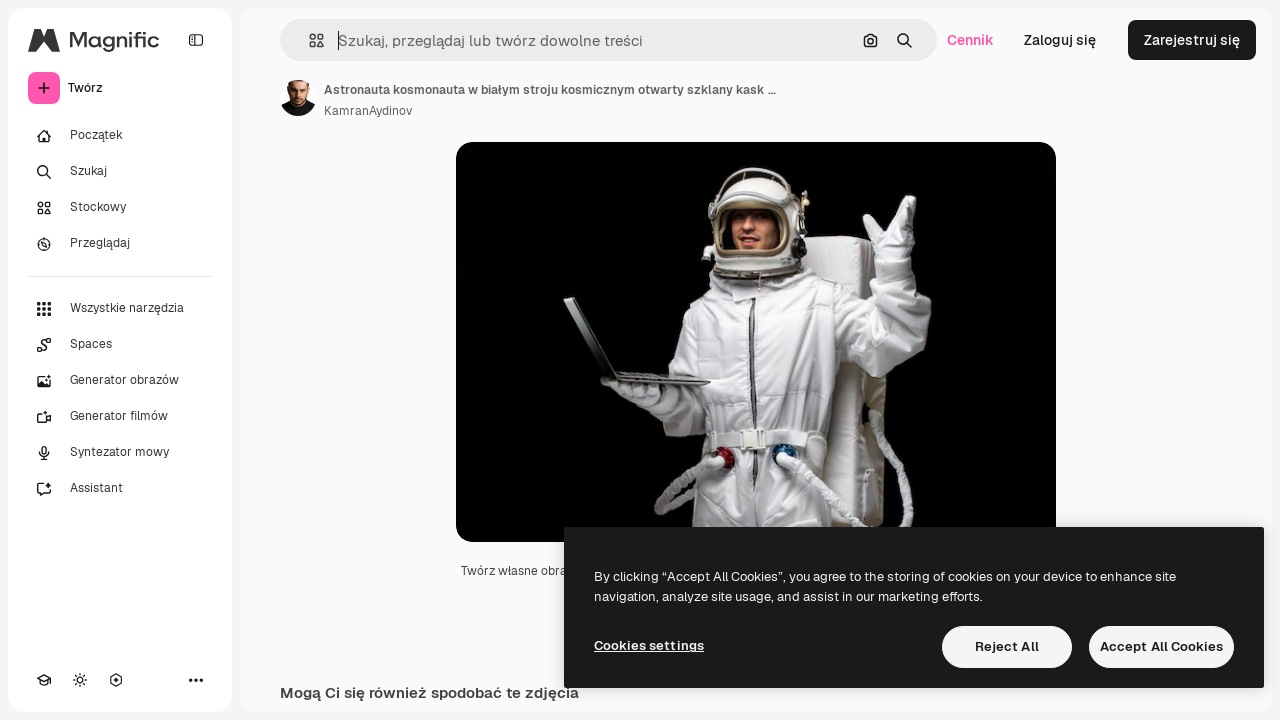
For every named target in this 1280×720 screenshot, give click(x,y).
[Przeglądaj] (120, 244)
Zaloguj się (1060, 40)
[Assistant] (120, 489)
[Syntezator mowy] (120, 453)
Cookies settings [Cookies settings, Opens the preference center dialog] (649, 645)
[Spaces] (120, 345)
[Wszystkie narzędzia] (120, 309)
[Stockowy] (120, 208)
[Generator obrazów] (120, 381)
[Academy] (44, 680)
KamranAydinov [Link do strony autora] (368, 111)
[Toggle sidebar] (196, 40)
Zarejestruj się (1192, 40)
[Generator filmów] (120, 417)
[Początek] (120, 136)
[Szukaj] (120, 172)
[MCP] (116, 680)
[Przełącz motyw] (80, 680)
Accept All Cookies (1161, 646)
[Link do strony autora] (298, 98)
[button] (308, 40)
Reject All (1007, 646)
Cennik (970, 40)
